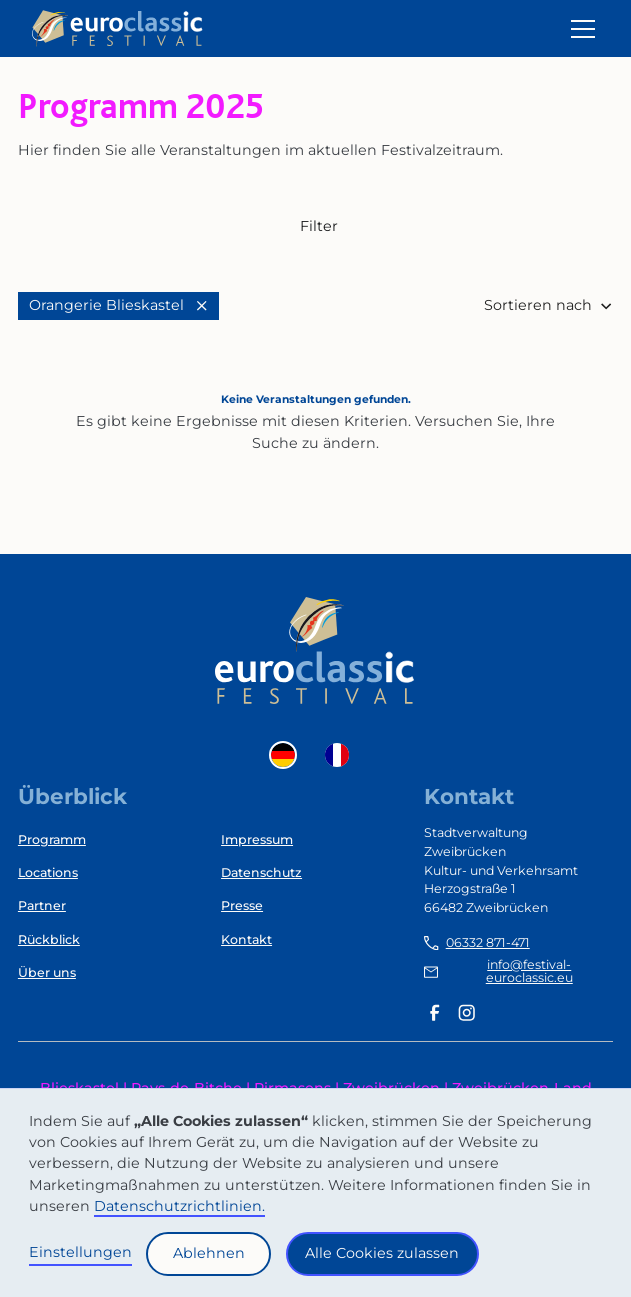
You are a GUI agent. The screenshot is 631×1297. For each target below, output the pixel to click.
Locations (48, 872)
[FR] (342, 755)
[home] (118, 28)
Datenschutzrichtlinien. (179, 1206)
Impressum (257, 839)
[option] (342, 755)
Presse (242, 905)
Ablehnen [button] (209, 1253)
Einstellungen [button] (80, 1252)
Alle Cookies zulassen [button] (382, 1253)
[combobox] (288, 755)
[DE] (288, 755)
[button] (579, 29)
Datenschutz (261, 872)
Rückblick (49, 939)
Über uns (47, 972)
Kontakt (246, 939)
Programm (52, 839)
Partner (42, 905)
